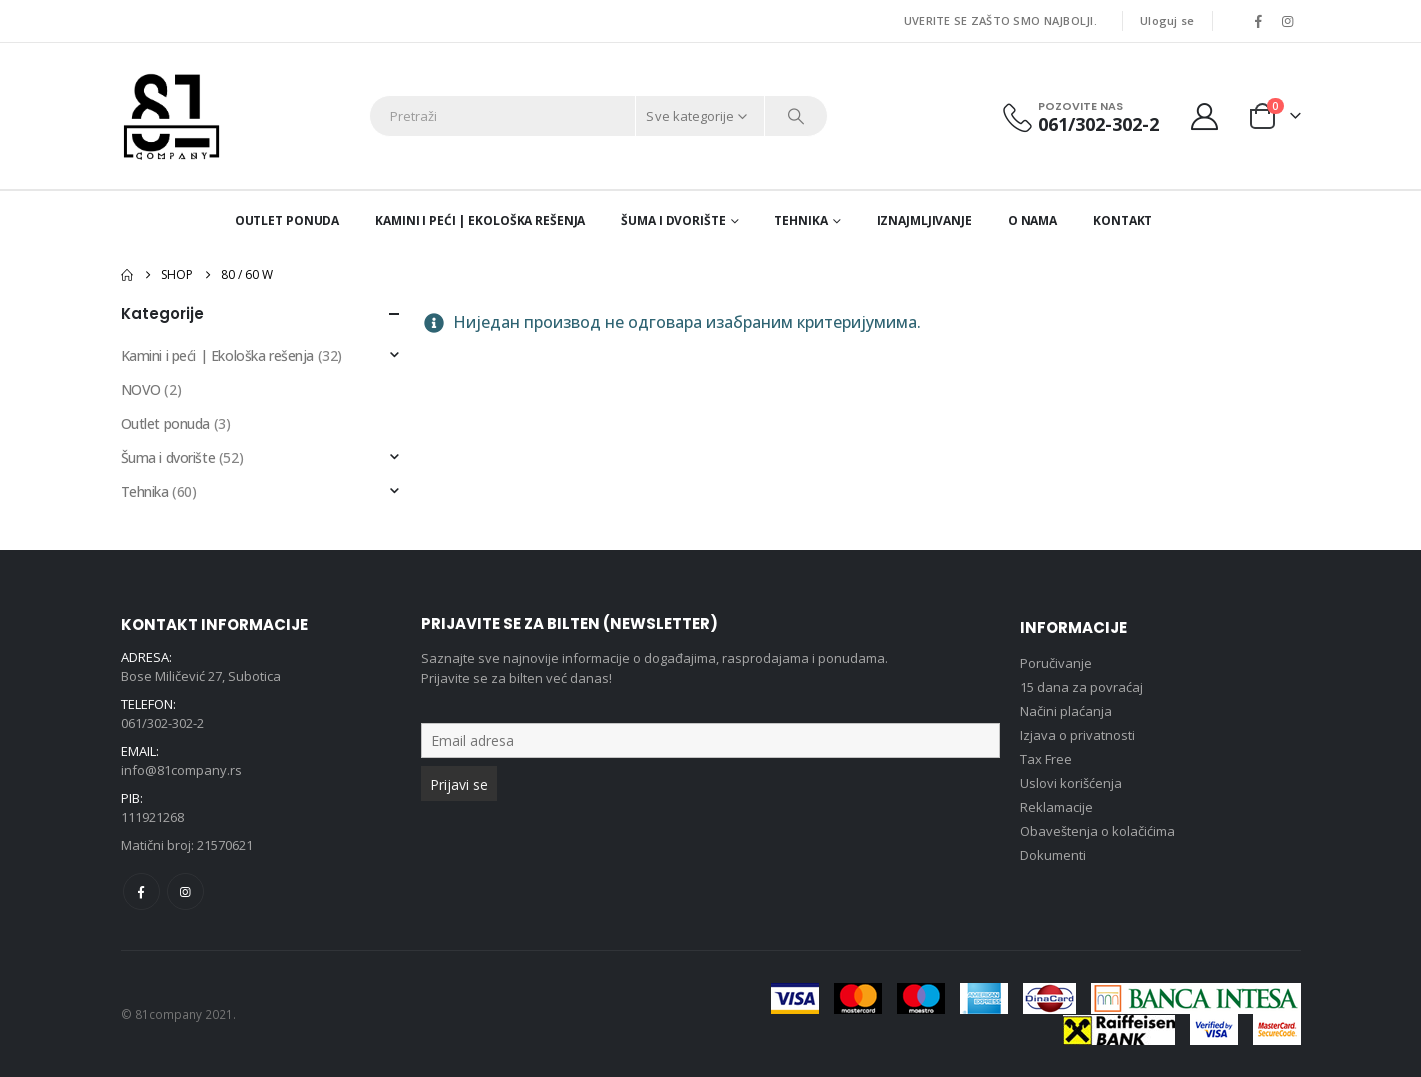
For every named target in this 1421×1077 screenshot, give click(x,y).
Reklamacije (1056, 807)
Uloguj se (1167, 20)
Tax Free (1046, 759)
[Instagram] (1288, 21)
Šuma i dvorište (673, 220)
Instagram (185, 891)
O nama (1032, 220)
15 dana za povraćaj (1081, 687)
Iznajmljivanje (924, 220)
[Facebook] (1259, 21)
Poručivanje (1056, 663)
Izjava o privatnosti (1077, 735)
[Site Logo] (171, 116)
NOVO (141, 389)
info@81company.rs (181, 770)
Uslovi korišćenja (1071, 783)
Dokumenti (1053, 855)
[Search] (796, 116)
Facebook (141, 891)
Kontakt (1122, 220)
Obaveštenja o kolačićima (1097, 831)
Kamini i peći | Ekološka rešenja (480, 220)
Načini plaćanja (1066, 711)
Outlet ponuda (287, 220)
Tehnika (800, 220)
